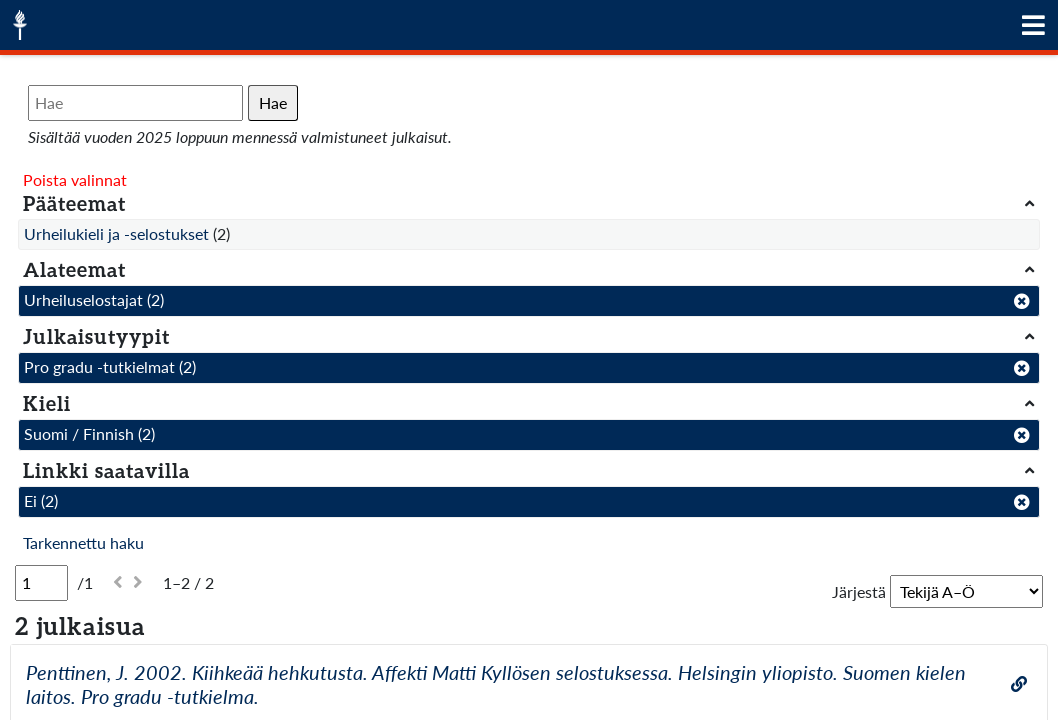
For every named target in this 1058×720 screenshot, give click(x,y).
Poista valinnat (75, 179)
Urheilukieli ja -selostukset (116, 233)
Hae (273, 102)
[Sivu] (41, 583)
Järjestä (859, 591)
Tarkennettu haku (83, 542)
